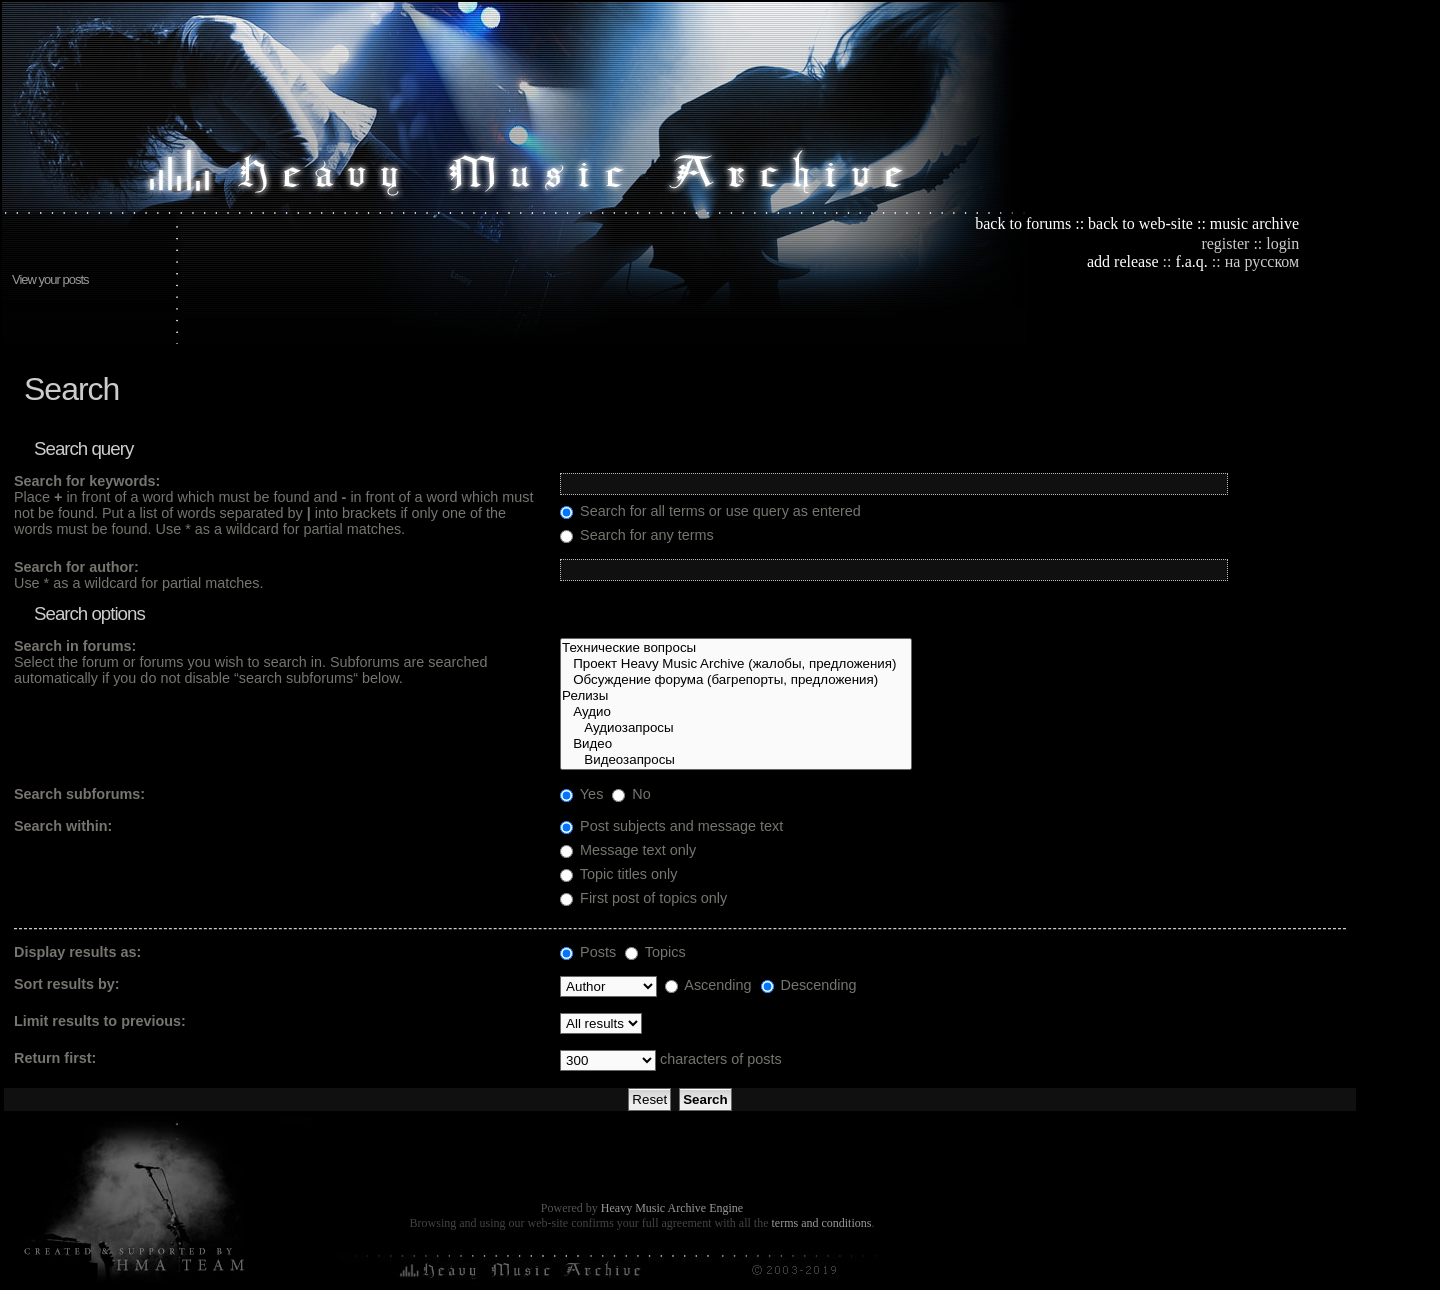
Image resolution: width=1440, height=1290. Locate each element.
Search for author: (76, 567)
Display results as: (77, 952)
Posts (588, 952)
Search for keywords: (87, 481)
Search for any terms (637, 535)
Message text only (628, 850)
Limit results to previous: (100, 1021)
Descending (809, 985)
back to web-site (1140, 223)
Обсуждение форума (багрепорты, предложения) (736, 680)
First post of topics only (643, 898)
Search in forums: (75, 646)
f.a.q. (1191, 261)
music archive (1254, 223)
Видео (736, 744)
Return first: (55, 1058)
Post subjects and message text (671, 826)
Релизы (736, 696)
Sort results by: (67, 984)
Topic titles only (618, 874)
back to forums (1023, 223)
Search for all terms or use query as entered (710, 511)
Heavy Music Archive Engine (672, 1208)
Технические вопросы (736, 648)
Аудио (736, 712)
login (1282, 243)
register (1225, 243)
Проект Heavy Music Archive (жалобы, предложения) (736, 664)
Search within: (63, 826)
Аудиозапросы (736, 728)
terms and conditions (821, 1223)
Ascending (708, 985)
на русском (1262, 261)
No (631, 794)
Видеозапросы (736, 760)
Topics (655, 952)
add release (1123, 261)
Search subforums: (79, 794)
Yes (581, 794)
